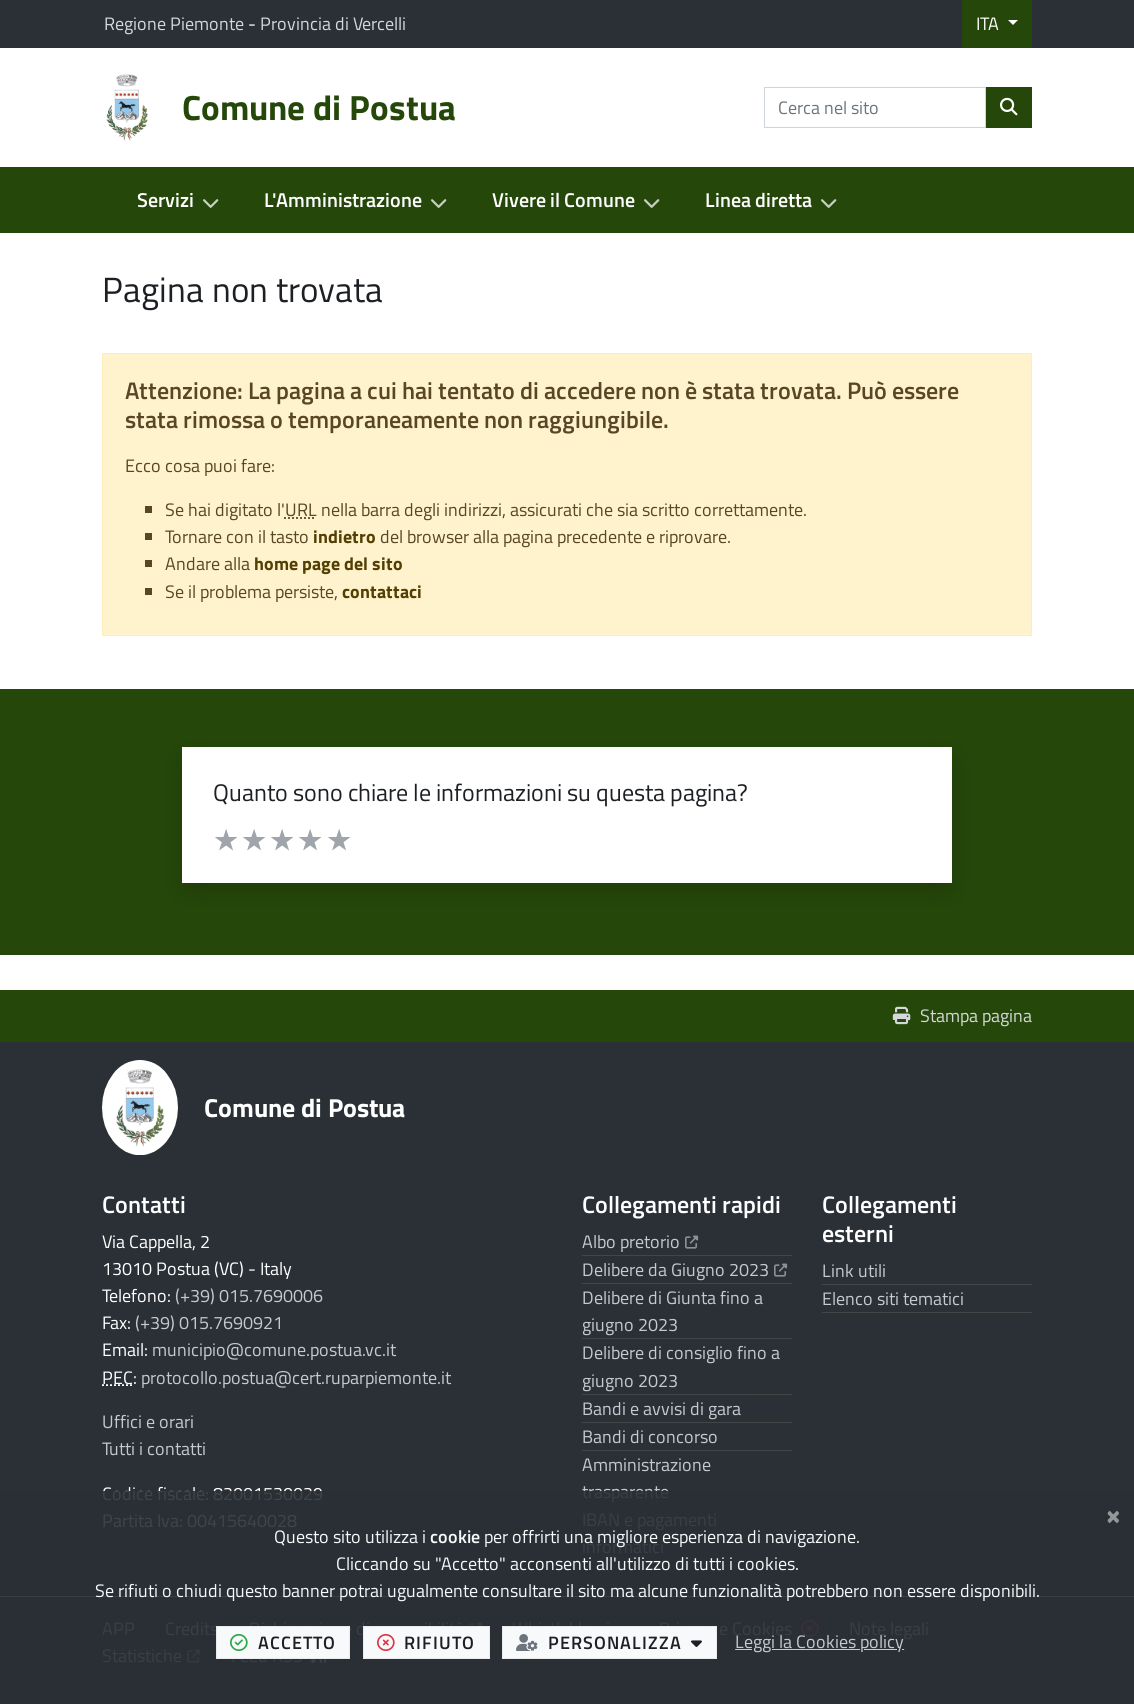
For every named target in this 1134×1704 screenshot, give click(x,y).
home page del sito (328, 563)
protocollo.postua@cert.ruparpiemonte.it (296, 1377)
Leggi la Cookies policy (819, 1641)
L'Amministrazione (343, 200)
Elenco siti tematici (893, 1298)
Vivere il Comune (563, 200)
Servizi (165, 200)
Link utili (854, 1270)
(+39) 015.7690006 (249, 1295)
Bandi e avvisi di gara (661, 1408)
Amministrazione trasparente (646, 1478)
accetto (290, 1642)
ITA (989, 23)
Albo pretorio (640, 1241)
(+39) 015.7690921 (209, 1322)
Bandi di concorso (650, 1436)
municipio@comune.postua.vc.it (274, 1349)
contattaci (382, 591)
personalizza (616, 1642)
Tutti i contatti (154, 1448)
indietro (344, 536)
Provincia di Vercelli (333, 23)
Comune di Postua (304, 1107)
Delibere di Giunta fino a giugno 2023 (672, 1311)
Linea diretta (758, 200)
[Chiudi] (1113, 1513)
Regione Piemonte (176, 23)
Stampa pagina (962, 1015)
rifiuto (433, 1642)
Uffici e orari (148, 1421)
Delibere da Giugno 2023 (684, 1269)
